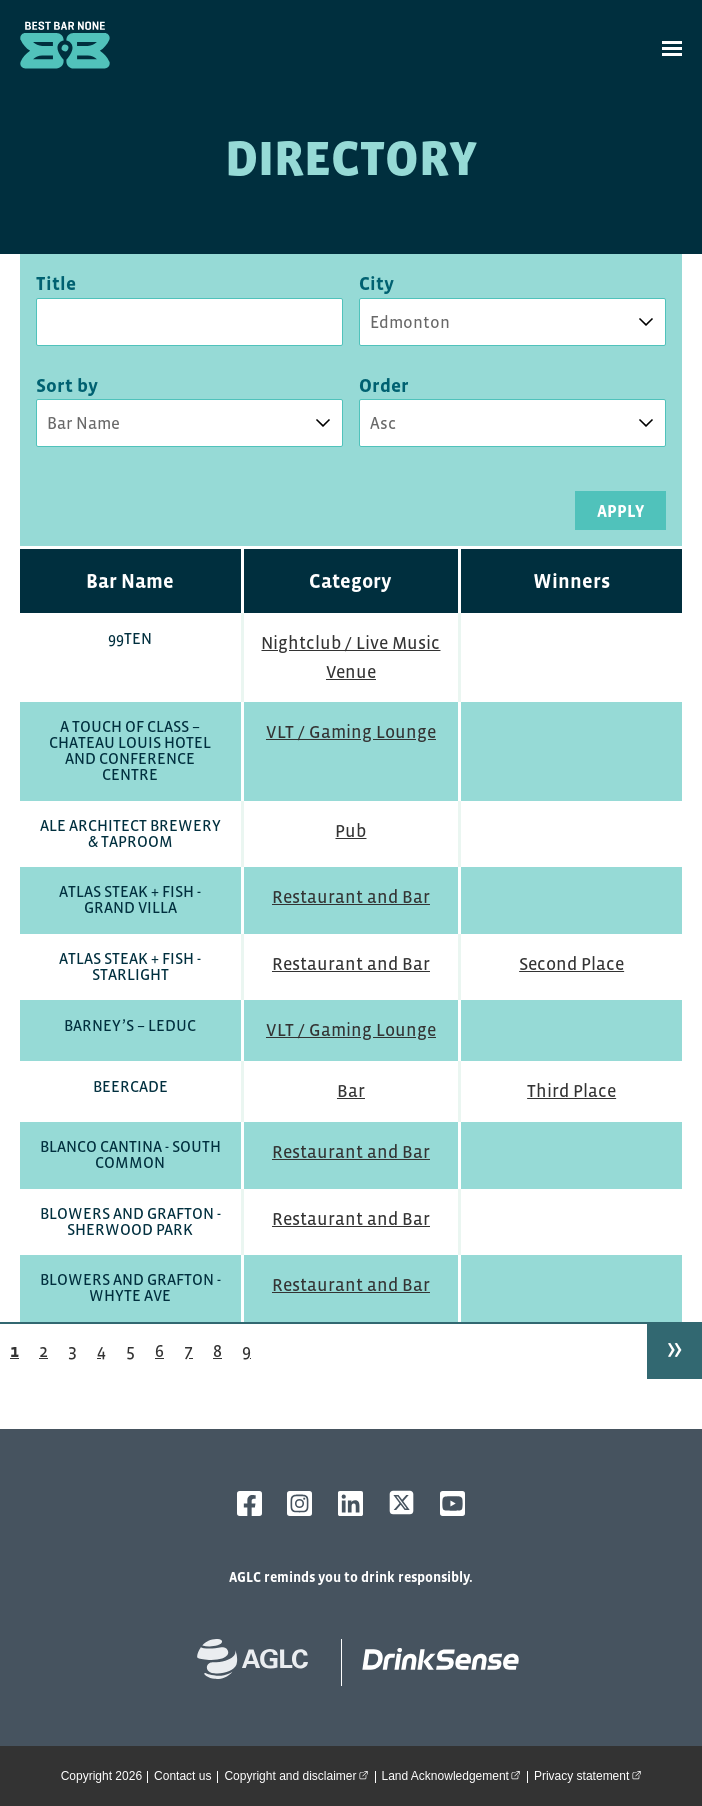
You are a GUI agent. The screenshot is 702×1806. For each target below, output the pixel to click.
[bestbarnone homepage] (430, 1662)
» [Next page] (674, 1347)
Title (56, 283)
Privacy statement (590, 1775)
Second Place (571, 964)
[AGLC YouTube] (452, 1503)
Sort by (67, 385)
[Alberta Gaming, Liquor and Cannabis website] (263, 1662)
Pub (350, 831)
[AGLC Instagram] (299, 1503)
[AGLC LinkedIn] (350, 1503)
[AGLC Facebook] (249, 1503)
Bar (351, 1091)
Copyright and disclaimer (299, 1775)
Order (384, 385)
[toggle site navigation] (672, 48)
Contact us (182, 1776)
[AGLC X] (401, 1502)
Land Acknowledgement (454, 1775)
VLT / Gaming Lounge (351, 732)
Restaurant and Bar (351, 897)
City (376, 283)
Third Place (571, 1091)
